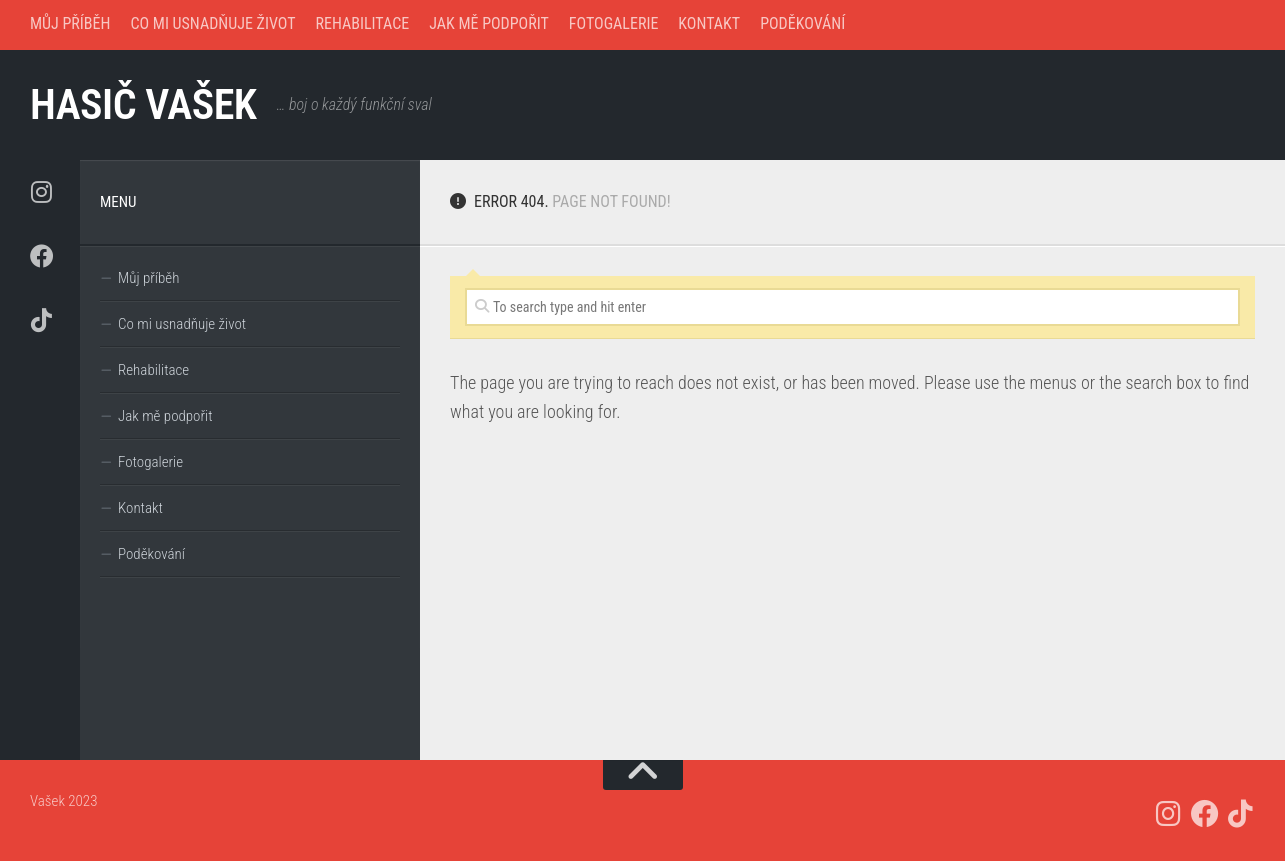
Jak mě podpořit (489, 23)
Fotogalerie (614, 23)
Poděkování (802, 23)
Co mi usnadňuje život (212, 23)
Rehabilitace (363, 23)
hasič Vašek (143, 104)
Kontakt (709, 23)
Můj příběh (70, 23)
